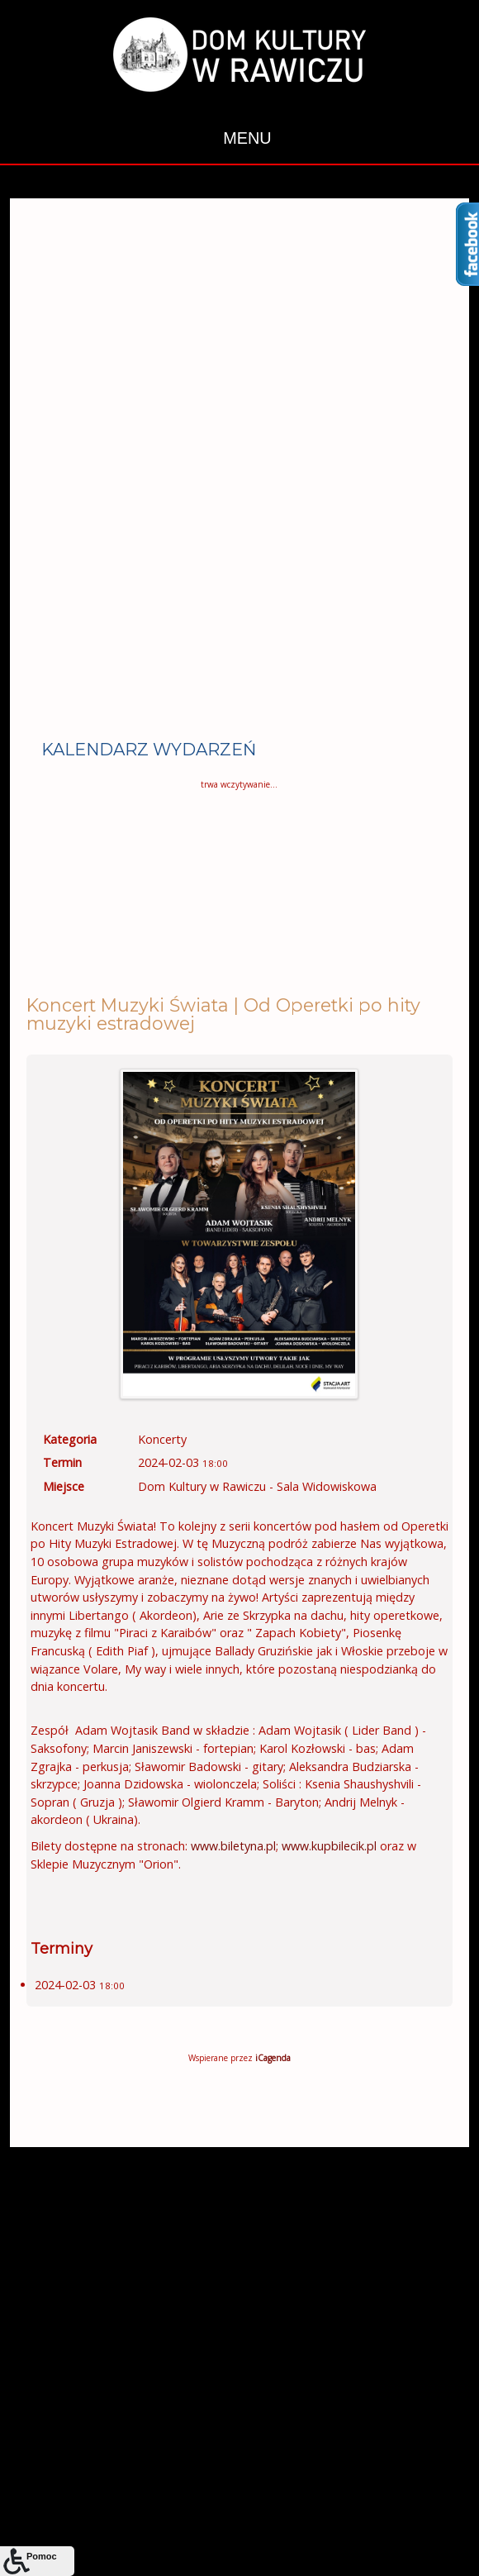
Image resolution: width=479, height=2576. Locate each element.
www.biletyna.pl (233, 1846)
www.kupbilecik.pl (329, 1846)
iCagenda (273, 2058)
